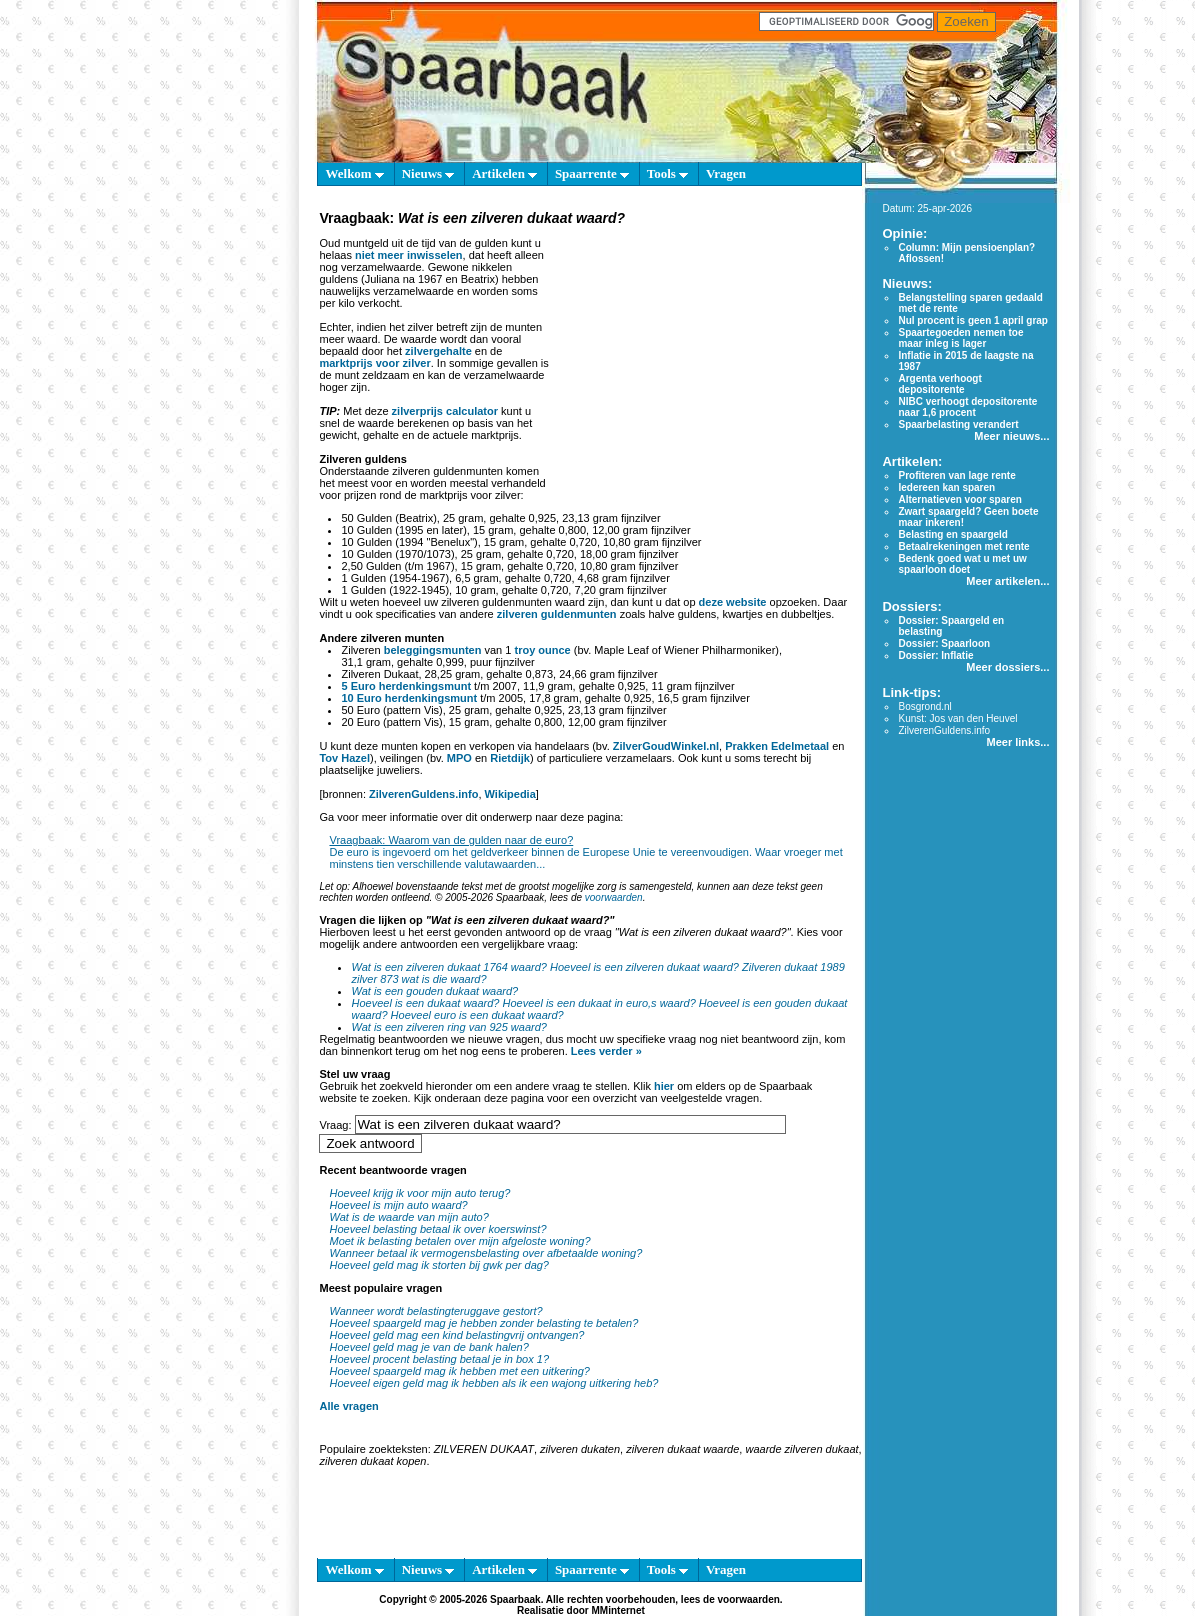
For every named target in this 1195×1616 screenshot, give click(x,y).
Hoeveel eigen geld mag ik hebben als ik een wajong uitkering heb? (493, 1383)
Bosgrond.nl (924, 706)
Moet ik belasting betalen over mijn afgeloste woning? (459, 1241)
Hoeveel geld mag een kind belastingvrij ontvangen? (456, 1335)
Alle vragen (348, 1406)
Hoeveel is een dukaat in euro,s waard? (599, 1003)
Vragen (726, 173)
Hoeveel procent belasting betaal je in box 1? (439, 1359)
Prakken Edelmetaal (777, 746)
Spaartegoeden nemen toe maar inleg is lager (960, 338)
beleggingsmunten (433, 650)
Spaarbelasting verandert (958, 424)
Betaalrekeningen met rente (963, 546)
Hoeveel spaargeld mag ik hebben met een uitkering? (459, 1371)
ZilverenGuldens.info (423, 794)
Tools (667, 173)
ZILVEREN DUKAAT (484, 1449)
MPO (459, 758)
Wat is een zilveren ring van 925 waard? (448, 1027)
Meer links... (1017, 742)
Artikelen (504, 173)
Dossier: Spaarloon (944, 643)
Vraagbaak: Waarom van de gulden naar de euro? (451, 840)
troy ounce (542, 650)
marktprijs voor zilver (374, 363)
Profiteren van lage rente (956, 475)
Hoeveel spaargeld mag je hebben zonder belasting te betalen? (483, 1323)
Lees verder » (606, 1051)
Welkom (354, 173)
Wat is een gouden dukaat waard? (434, 991)
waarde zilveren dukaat (801, 1449)
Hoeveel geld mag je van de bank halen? (428, 1347)
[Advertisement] (702, 354)
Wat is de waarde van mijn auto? (408, 1217)
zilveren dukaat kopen (372, 1461)
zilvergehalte (438, 351)
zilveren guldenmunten (557, 614)
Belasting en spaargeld (952, 534)
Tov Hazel (344, 758)
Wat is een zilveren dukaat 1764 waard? (448, 967)
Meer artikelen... (1007, 581)
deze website (733, 602)
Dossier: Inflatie (935, 655)
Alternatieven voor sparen (959, 499)
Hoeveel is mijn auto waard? (398, 1205)
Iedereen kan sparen (946, 487)
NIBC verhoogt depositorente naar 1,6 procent (967, 407)
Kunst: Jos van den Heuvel (957, 718)
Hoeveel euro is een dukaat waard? (477, 1015)
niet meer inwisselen (409, 255)
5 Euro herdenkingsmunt (406, 686)
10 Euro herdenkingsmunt (409, 698)
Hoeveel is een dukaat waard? (425, 1003)
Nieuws (428, 173)
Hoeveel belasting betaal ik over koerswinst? (437, 1229)
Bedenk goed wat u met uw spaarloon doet (962, 564)
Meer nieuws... (1011, 436)
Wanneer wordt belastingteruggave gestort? (435, 1311)
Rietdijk (510, 758)
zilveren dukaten (580, 1449)
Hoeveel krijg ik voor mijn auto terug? (419, 1193)
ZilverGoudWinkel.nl (666, 746)
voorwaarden (614, 897)
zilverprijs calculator (445, 411)
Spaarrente (592, 173)
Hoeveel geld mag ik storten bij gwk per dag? (439, 1265)
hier (664, 1086)
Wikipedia (510, 794)
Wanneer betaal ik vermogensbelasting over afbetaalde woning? (485, 1253)
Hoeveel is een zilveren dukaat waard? (644, 967)
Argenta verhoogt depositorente (939, 384)
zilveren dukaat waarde (682, 1449)
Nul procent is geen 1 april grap (972, 320)
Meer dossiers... (1007, 667)
